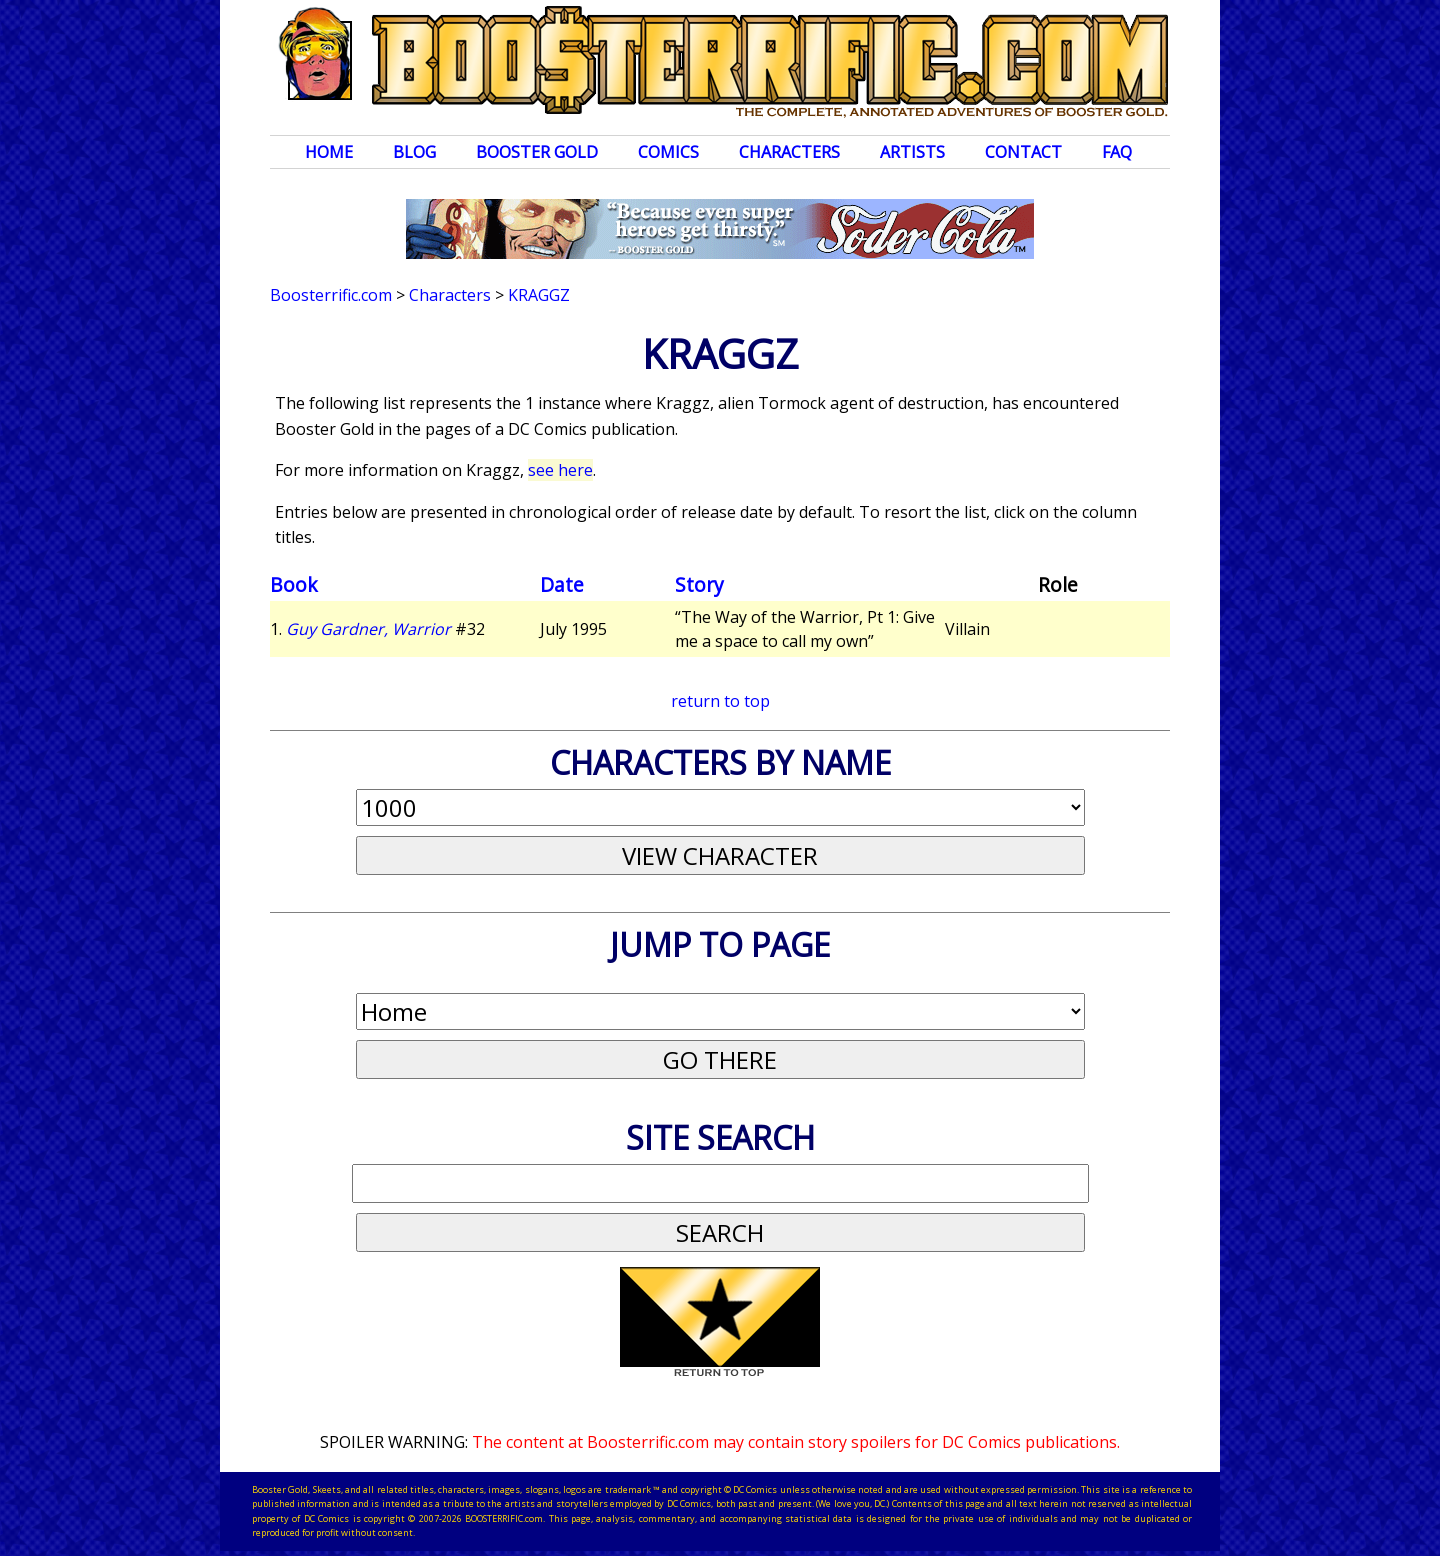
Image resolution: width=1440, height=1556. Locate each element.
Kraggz (539, 295)
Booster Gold (537, 152)
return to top (720, 701)
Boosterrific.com (331, 295)
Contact (1023, 152)
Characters (789, 152)
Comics (668, 152)
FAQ (1117, 152)
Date (562, 584)
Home (329, 152)
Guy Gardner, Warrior (368, 629)
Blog (414, 152)
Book (294, 584)
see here (560, 470)
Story (699, 584)
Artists (912, 152)
